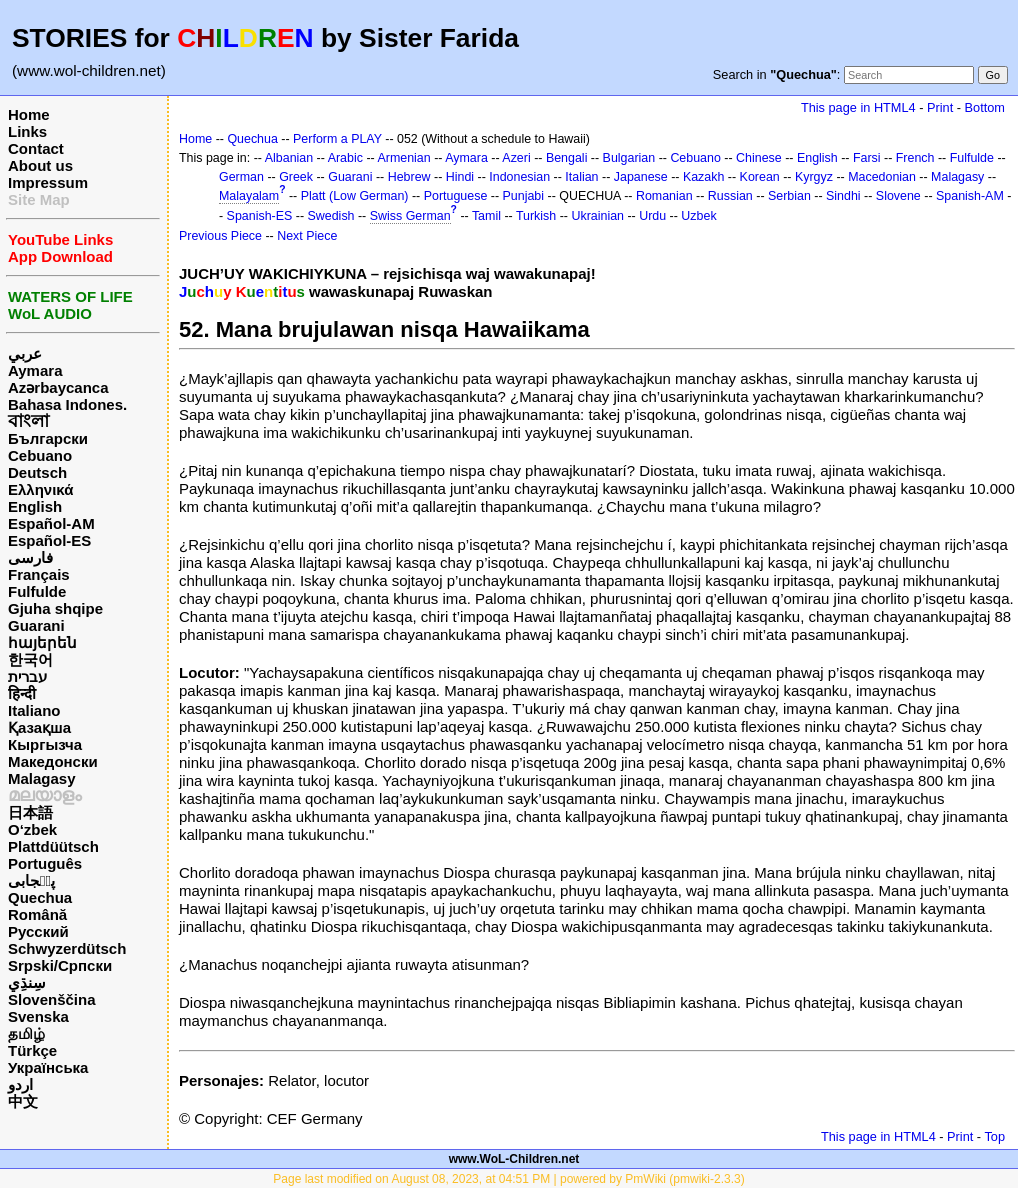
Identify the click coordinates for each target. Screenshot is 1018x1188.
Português (45, 863)
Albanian (289, 158)
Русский (38, 931)
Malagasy (42, 778)
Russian (730, 196)
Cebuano (40, 455)
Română (37, 914)
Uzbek (698, 216)
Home (29, 114)
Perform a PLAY (337, 139)
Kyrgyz (814, 177)
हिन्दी (22, 693)
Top (994, 1136)
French (915, 158)
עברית (27, 676)
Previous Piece (220, 236)
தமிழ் (26, 1033)
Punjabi (524, 196)
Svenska (38, 1016)
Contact (36, 148)
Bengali (567, 158)
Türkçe (32, 1050)
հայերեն (42, 642)
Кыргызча (45, 744)
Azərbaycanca (58, 387)
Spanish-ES (260, 216)
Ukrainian (597, 216)
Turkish (536, 216)
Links (27, 131)
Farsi (867, 158)
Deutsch (37, 472)
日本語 (30, 812)
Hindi (460, 177)
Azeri (516, 158)
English (35, 506)
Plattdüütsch (53, 846)
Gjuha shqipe (55, 608)
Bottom (985, 107)
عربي (25, 353)
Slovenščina (52, 999)
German (241, 177)
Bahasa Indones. (67, 404)
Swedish (331, 216)
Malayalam (249, 196)
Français (39, 574)
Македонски (53, 761)
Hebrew (409, 177)
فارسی (30, 557)
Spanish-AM (970, 196)
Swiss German (410, 216)
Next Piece (307, 236)
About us (40, 165)
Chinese (759, 158)
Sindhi (843, 196)
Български (48, 438)
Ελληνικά (40, 489)
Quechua (40, 897)
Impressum (48, 182)
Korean (760, 177)
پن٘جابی (31, 880)
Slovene (898, 196)
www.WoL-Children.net (514, 1159)
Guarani (36, 625)
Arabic (345, 158)
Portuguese (456, 196)
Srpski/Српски (60, 965)
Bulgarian (629, 158)
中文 (23, 1101)
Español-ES (49, 540)
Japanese (641, 177)
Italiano (34, 710)
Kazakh (704, 177)
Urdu (652, 216)
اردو (20, 1084)
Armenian (403, 158)
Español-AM (51, 523)
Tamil (486, 216)
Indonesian (519, 177)
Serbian (789, 196)
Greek (296, 177)
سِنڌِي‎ (27, 982)
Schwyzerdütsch (67, 948)
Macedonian (882, 177)
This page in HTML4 (858, 107)
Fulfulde (37, 591)
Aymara (35, 370)
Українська (48, 1067)
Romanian (664, 196)
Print (940, 107)
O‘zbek (32, 829)
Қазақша (39, 727)
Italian (581, 177)
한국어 (30, 659)
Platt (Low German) (355, 196)
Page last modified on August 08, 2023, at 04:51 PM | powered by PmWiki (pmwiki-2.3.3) (508, 1179)
